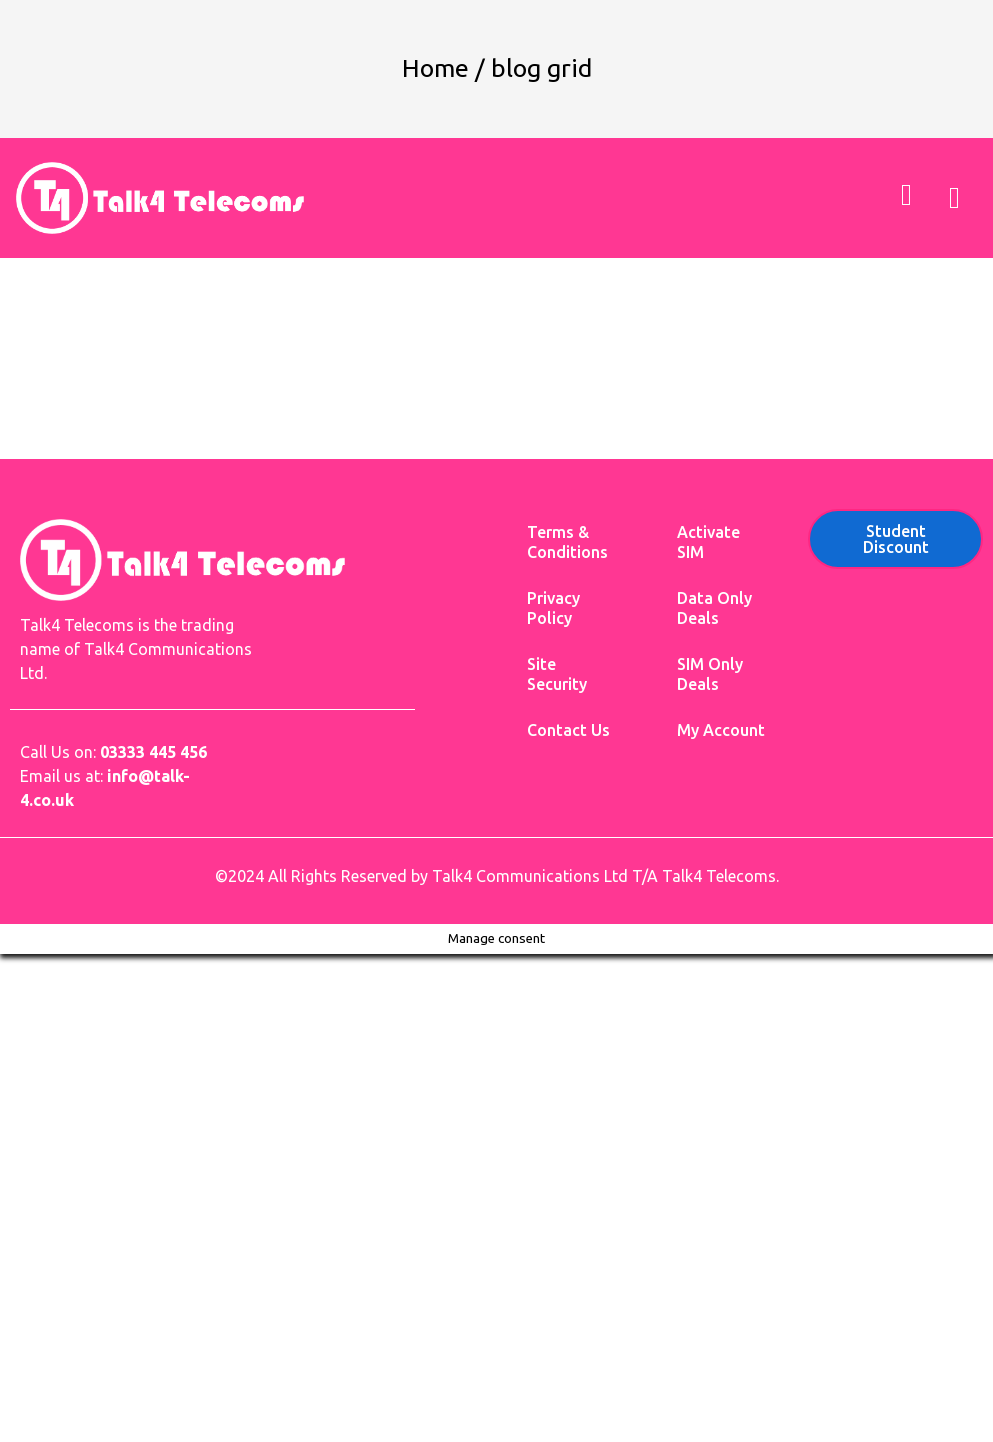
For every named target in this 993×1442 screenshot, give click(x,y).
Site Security (557, 674)
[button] (954, 197)
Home (435, 68)
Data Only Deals (714, 608)
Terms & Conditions (567, 542)
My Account (721, 730)
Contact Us (568, 730)
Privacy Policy (553, 608)
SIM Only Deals (710, 674)
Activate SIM (708, 542)
